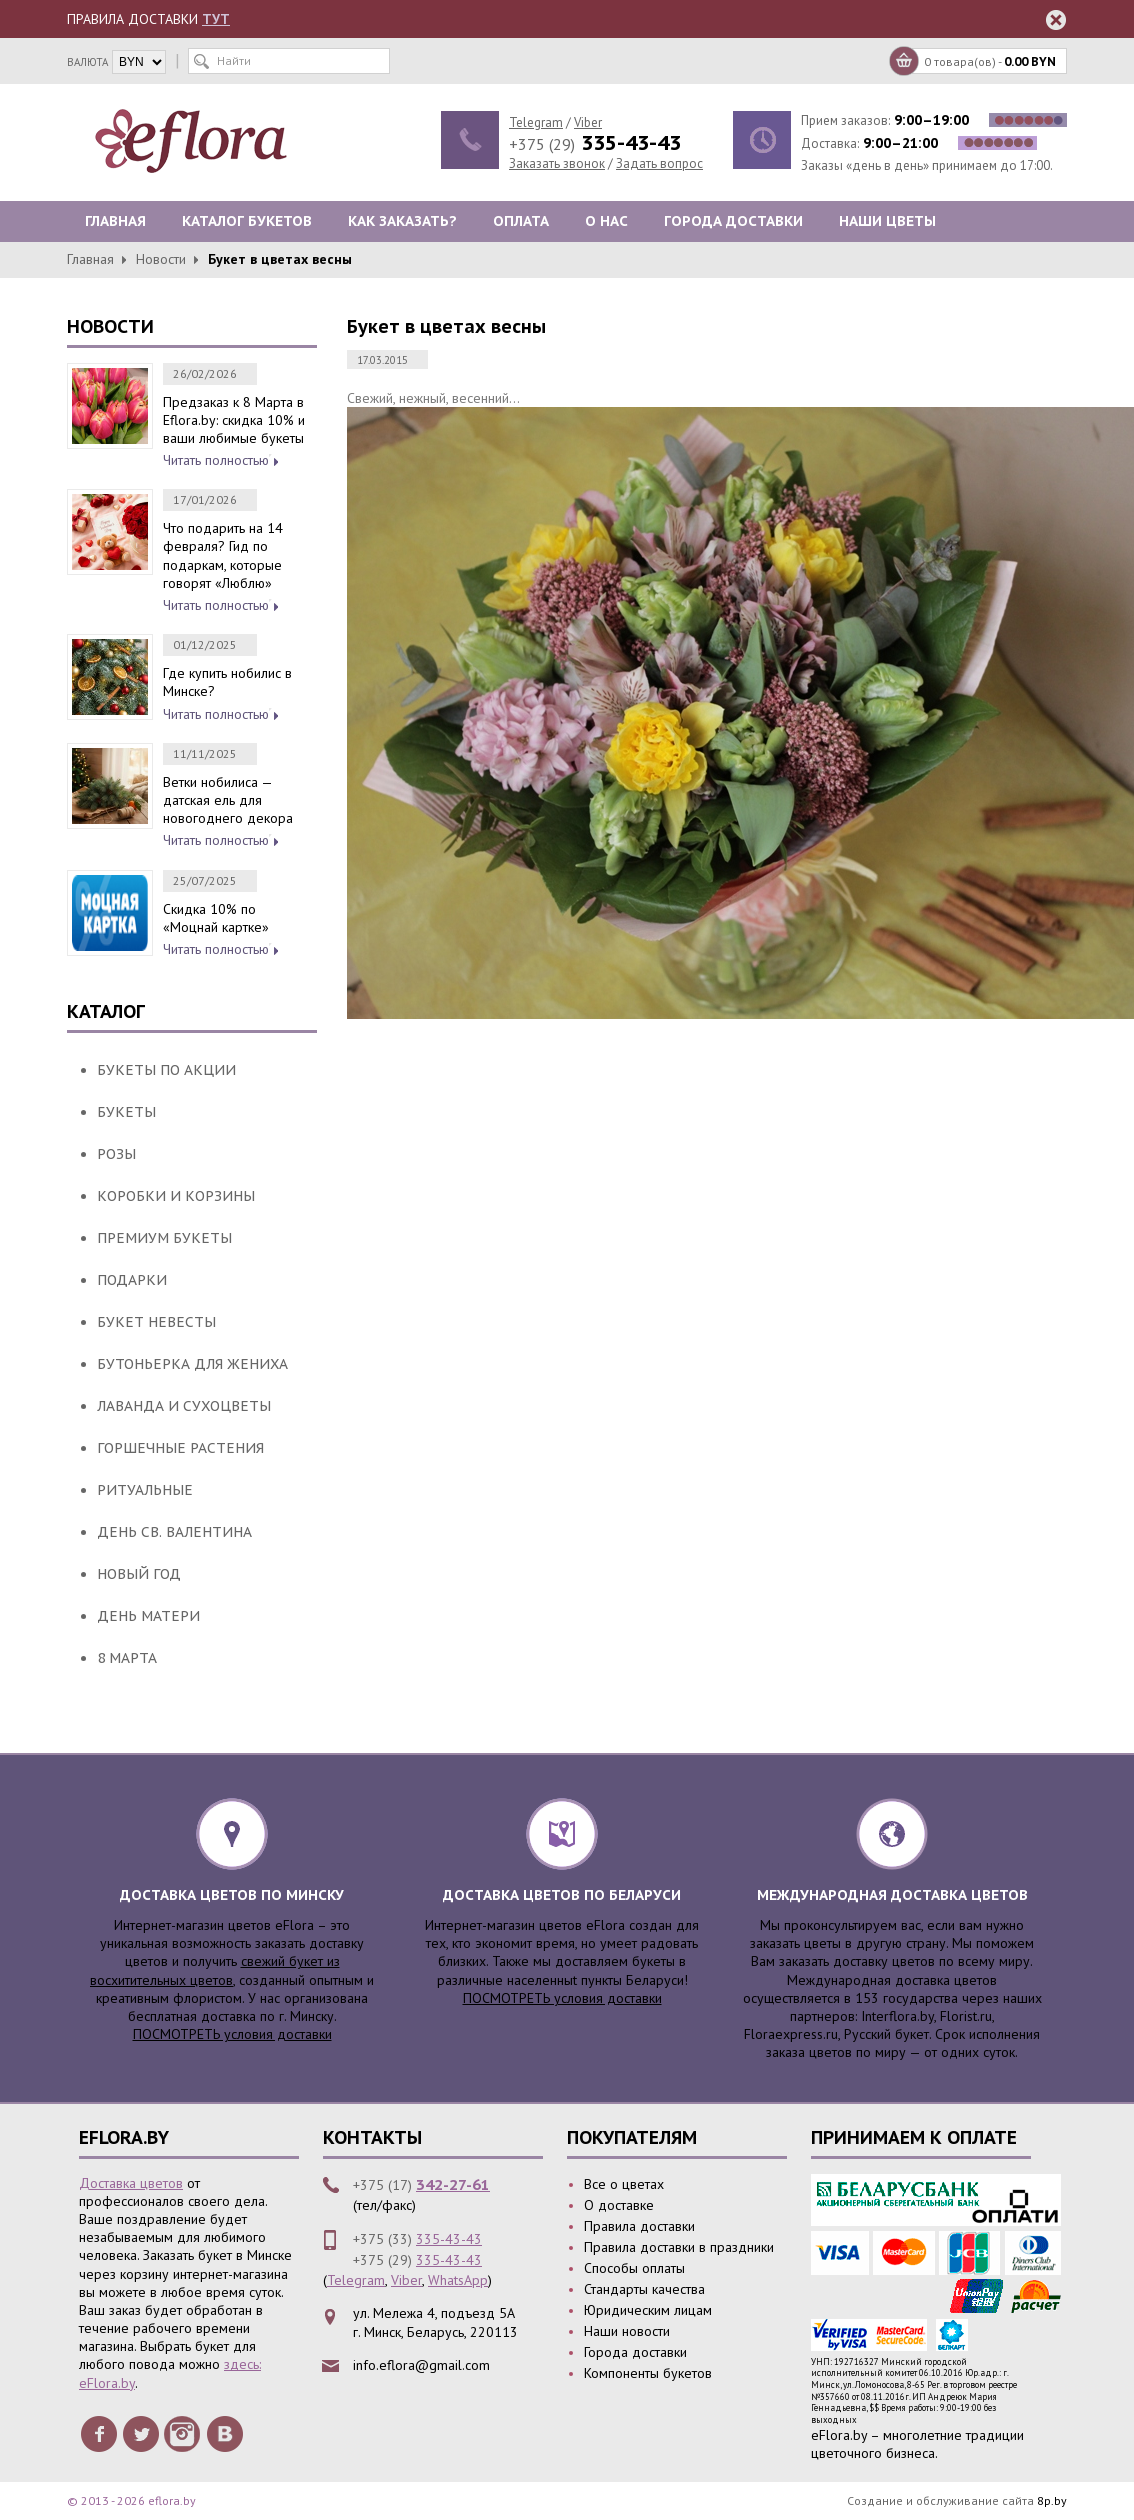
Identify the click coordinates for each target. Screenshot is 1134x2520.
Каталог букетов (247, 221)
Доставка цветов (131, 2183)
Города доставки (733, 221)
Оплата (521, 221)
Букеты (126, 1112)
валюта (87, 62)
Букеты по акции (166, 1070)
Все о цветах (624, 2184)
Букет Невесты (156, 1322)
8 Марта (127, 1658)
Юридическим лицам (648, 2310)
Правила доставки (639, 2226)
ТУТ (216, 19)
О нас (606, 221)
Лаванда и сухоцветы (184, 1406)
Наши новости (627, 2331)
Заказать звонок (557, 163)
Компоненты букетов (648, 2373)
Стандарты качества (644, 2289)
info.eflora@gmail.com (421, 2365)
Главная (115, 221)
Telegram (536, 122)
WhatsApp (458, 2280)
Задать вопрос (659, 163)
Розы (116, 1154)
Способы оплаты (634, 2268)
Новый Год (139, 1574)
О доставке (619, 2205)
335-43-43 (449, 2239)
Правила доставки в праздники (679, 2247)
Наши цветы (887, 221)
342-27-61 (453, 2184)
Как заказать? (402, 221)
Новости (161, 259)
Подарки (132, 1280)
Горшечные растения (180, 1448)
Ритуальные (145, 1490)
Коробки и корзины (176, 1196)
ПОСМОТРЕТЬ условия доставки (232, 2034)
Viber (588, 122)
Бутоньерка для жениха (192, 1364)
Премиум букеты (164, 1238)
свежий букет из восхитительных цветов (215, 1970)
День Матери (148, 1616)
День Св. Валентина (174, 1532)
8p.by (1052, 2500)
